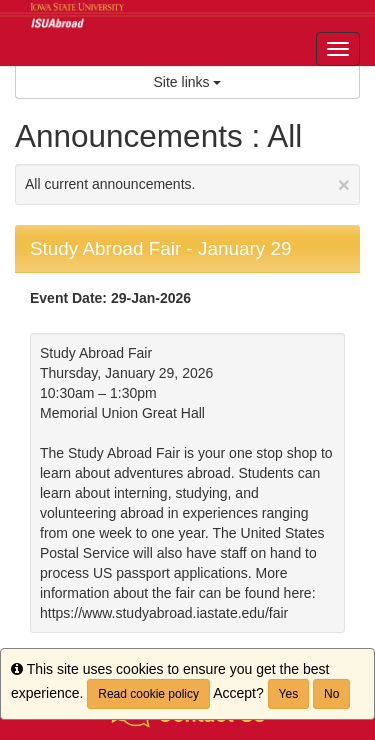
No (331, 694)
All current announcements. (187, 184)
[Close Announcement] (344, 184)
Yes (289, 694)
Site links (188, 82)
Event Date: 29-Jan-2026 (110, 298)
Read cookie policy (148, 694)
